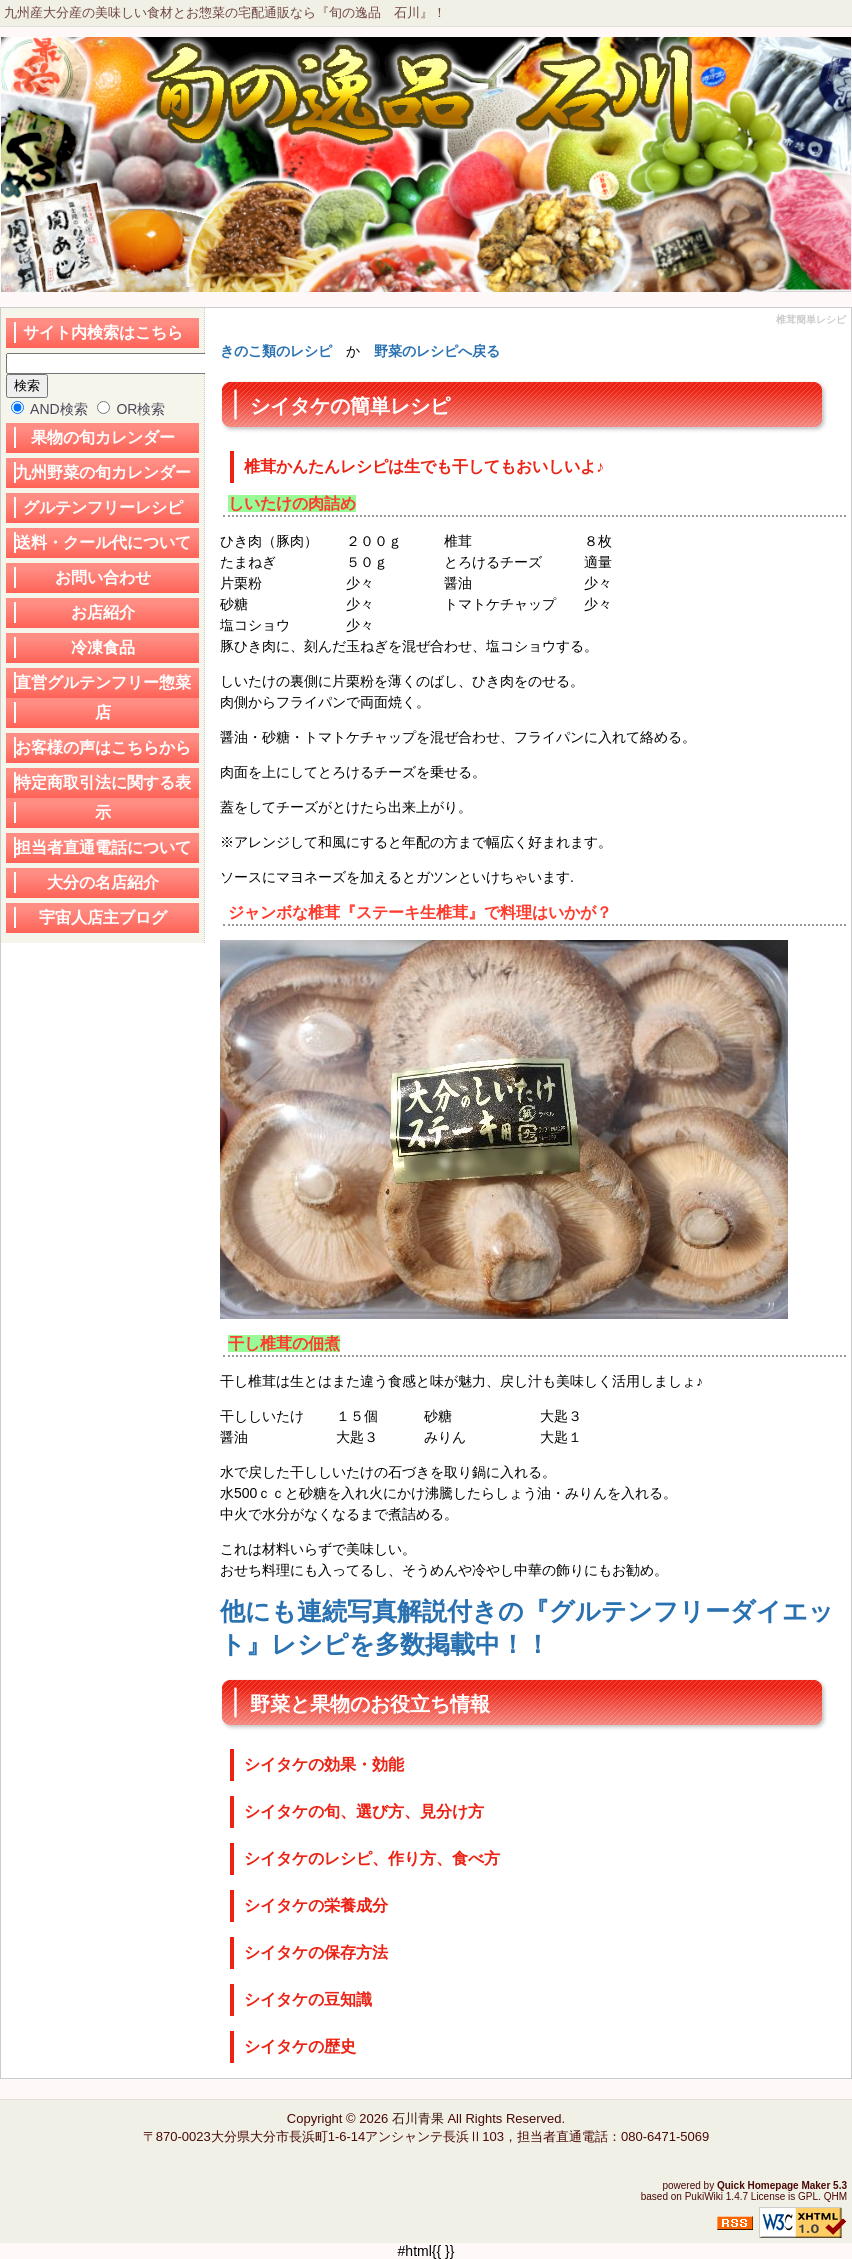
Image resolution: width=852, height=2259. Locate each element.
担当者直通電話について (103, 847)
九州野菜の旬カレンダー (103, 472)
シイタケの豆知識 (308, 1999)
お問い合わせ (103, 577)
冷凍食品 (103, 647)
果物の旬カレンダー (103, 437)
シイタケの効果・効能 (324, 1764)
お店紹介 (103, 612)
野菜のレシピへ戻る (437, 351)
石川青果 (418, 2118)
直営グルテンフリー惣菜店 (103, 697)
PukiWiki (704, 2196)
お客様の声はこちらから (103, 747)
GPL (808, 2196)
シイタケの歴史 (300, 2046)
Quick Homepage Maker (773, 2185)
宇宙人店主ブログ (103, 917)
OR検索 (131, 409)
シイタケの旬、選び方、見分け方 (364, 1811)
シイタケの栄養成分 (316, 1905)
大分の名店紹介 (103, 882)
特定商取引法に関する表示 (103, 797)
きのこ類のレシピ (276, 351)
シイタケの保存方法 (316, 1952)
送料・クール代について (103, 542)
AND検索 (49, 409)
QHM (835, 2196)
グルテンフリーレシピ (103, 507)
